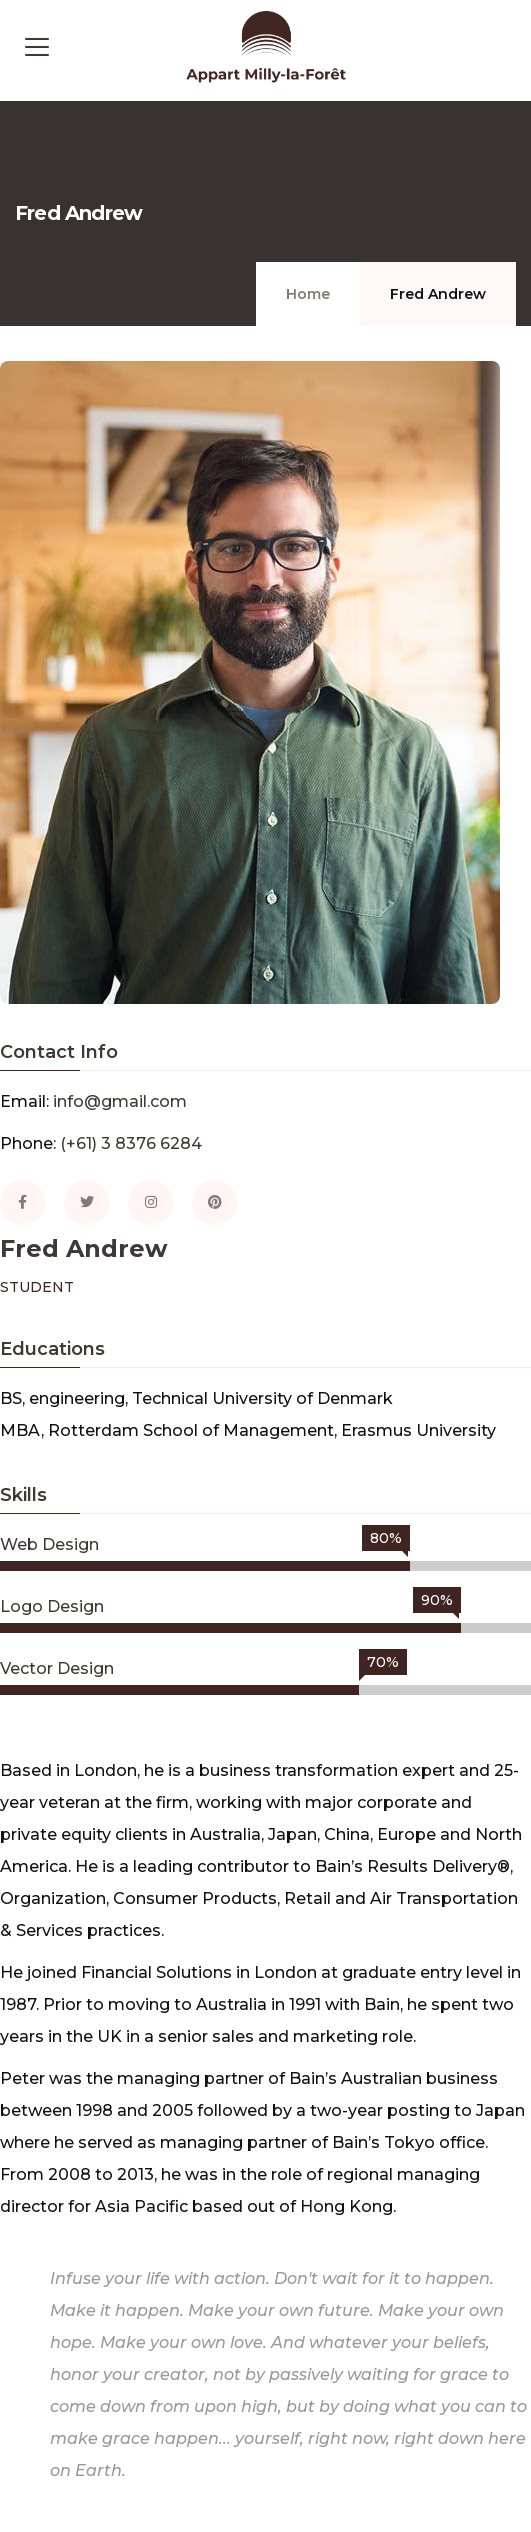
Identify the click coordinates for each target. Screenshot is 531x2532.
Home (308, 294)
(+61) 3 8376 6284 (131, 1143)
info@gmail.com (120, 1101)
